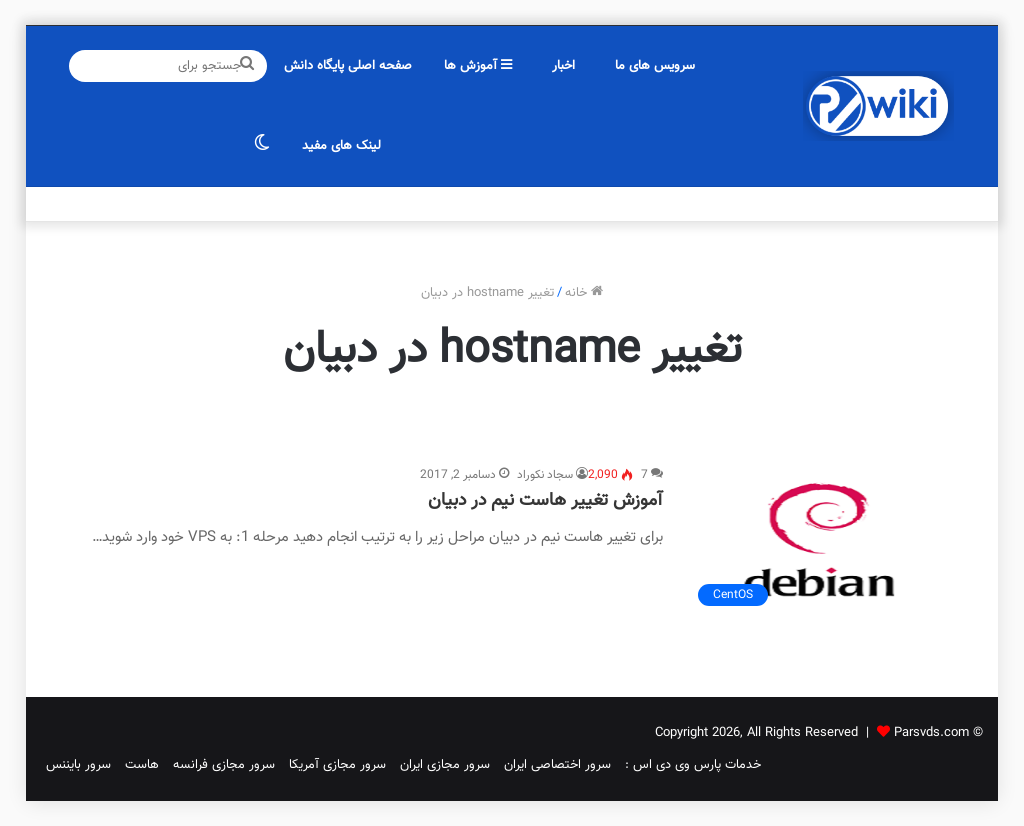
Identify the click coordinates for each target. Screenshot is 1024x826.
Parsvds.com (931, 733)
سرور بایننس (78, 765)
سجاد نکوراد (545, 475)
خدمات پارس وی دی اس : (693, 765)
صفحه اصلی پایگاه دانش (348, 66)
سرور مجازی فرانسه (224, 765)
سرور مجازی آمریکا (337, 765)
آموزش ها (478, 66)
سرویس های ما (655, 66)
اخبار (563, 66)
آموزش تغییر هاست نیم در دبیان (545, 501)
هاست (142, 765)
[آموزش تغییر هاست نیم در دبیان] (820, 540)
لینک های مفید (341, 146)
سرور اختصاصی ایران (557, 765)
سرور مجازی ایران (445, 765)
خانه (584, 293)
